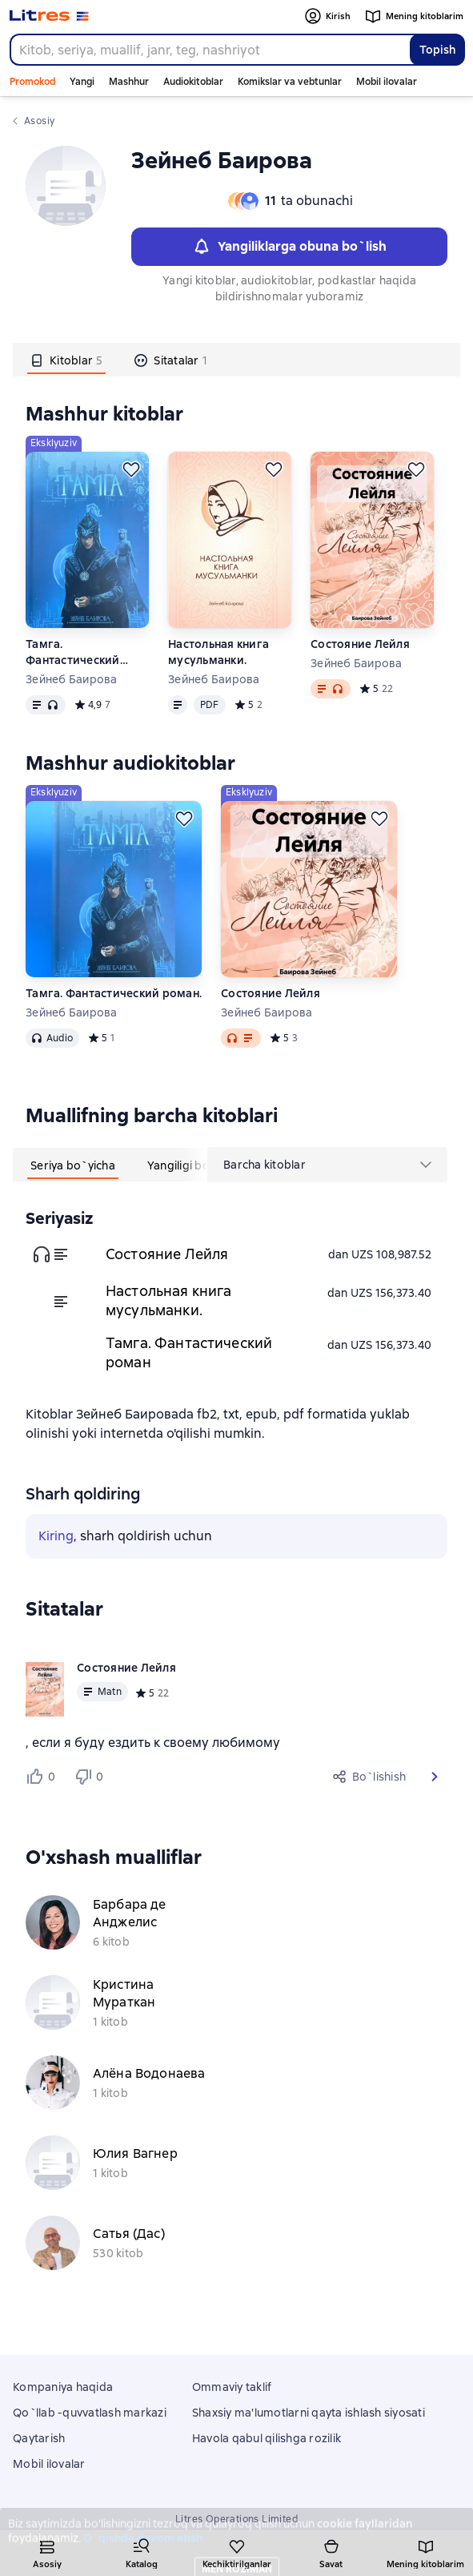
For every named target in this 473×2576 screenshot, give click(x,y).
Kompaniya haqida (63, 2387)
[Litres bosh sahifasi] (49, 16)
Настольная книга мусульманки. (218, 652)
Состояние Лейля (360, 644)
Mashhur (129, 81)
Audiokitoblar (193, 81)
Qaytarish (39, 2438)
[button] (434, 1776)
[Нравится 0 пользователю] (43, 1776)
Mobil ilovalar (386, 81)
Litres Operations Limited (236, 2519)
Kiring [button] (56, 1535)
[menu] (327, 1164)
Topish (437, 49)
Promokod (32, 81)
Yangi (82, 81)
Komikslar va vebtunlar (290, 81)
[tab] (66, 360)
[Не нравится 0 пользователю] (91, 1776)
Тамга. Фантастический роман (73, 652)
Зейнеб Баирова (72, 679)
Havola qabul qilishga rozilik (266, 2438)
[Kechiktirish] (131, 469)
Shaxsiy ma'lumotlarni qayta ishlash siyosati (308, 2412)
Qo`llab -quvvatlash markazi (89, 2412)
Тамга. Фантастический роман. (114, 993)
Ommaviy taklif (232, 2387)
